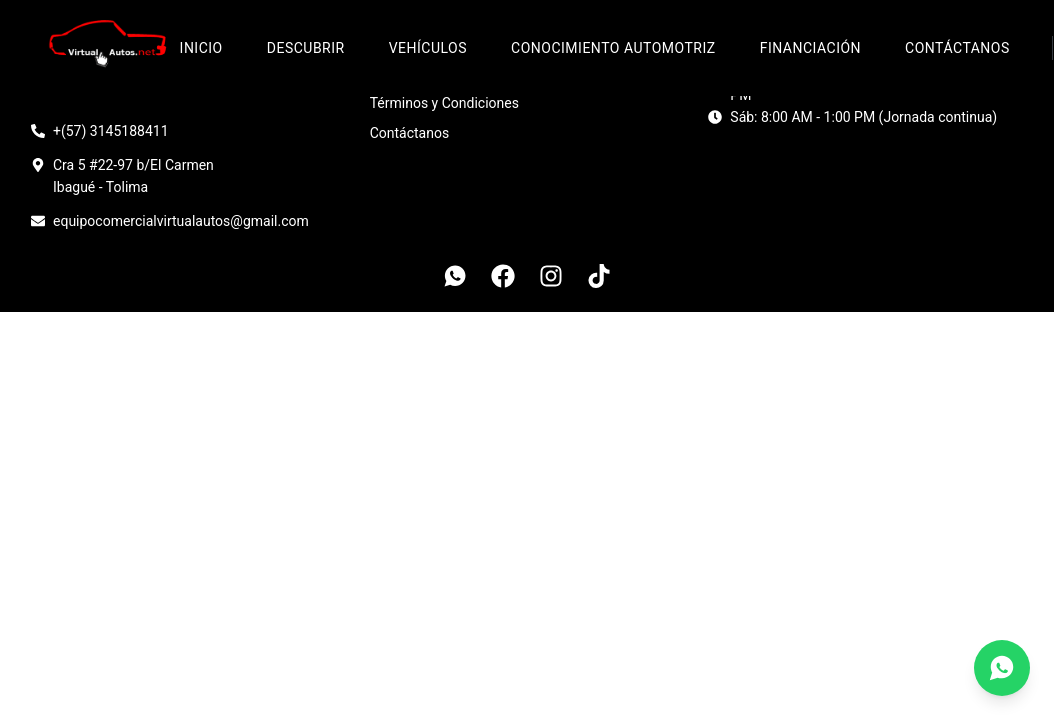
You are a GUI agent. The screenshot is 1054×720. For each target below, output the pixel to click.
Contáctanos (957, 48)
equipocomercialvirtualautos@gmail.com (181, 221)
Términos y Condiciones (444, 103)
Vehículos (428, 48)
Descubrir (306, 48)
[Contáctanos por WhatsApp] (1002, 668)
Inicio (201, 48)
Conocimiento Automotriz (613, 48)
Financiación (810, 48)
